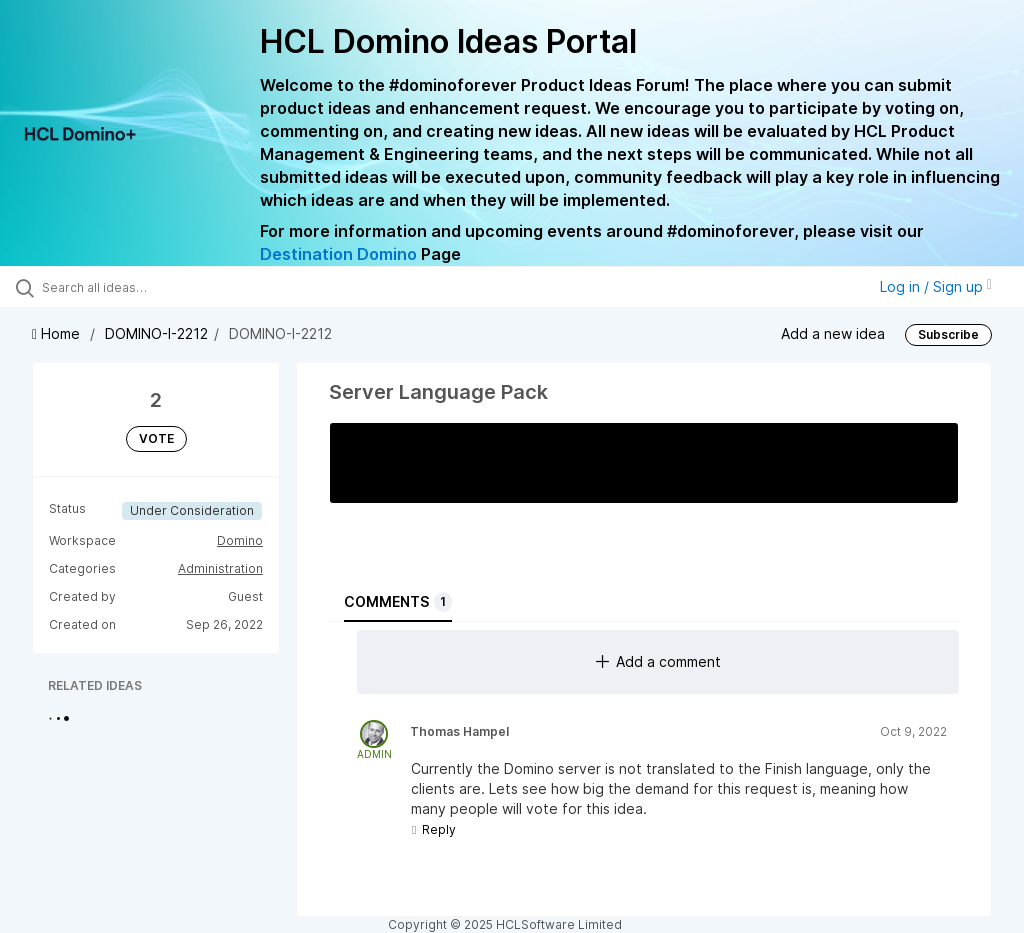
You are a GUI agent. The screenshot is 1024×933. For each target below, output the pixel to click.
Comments (398, 602)
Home (58, 333)
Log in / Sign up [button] (936, 286)
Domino (240, 540)
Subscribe (948, 334)
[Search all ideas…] (135, 287)
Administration (220, 568)
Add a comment (658, 661)
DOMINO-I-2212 (156, 333)
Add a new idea (833, 333)
